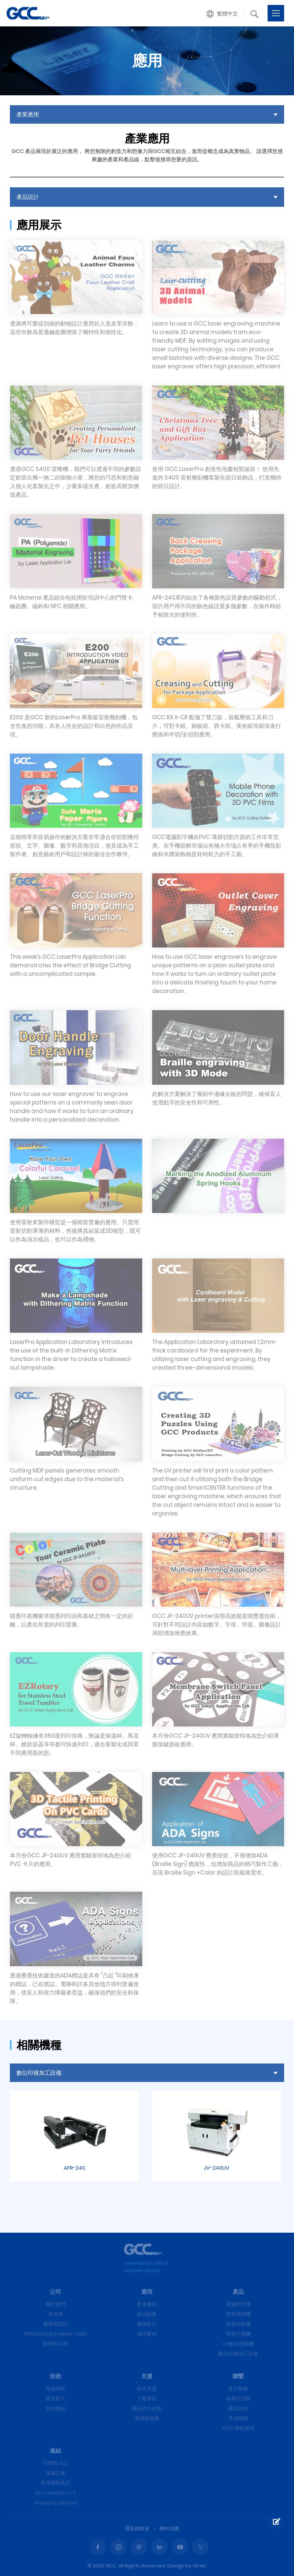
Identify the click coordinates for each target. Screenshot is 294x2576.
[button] (222, 13)
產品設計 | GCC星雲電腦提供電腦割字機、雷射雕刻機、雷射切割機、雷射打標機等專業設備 (28, 13)
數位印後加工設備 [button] (38, 2073)
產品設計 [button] (27, 197)
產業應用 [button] (27, 114)
